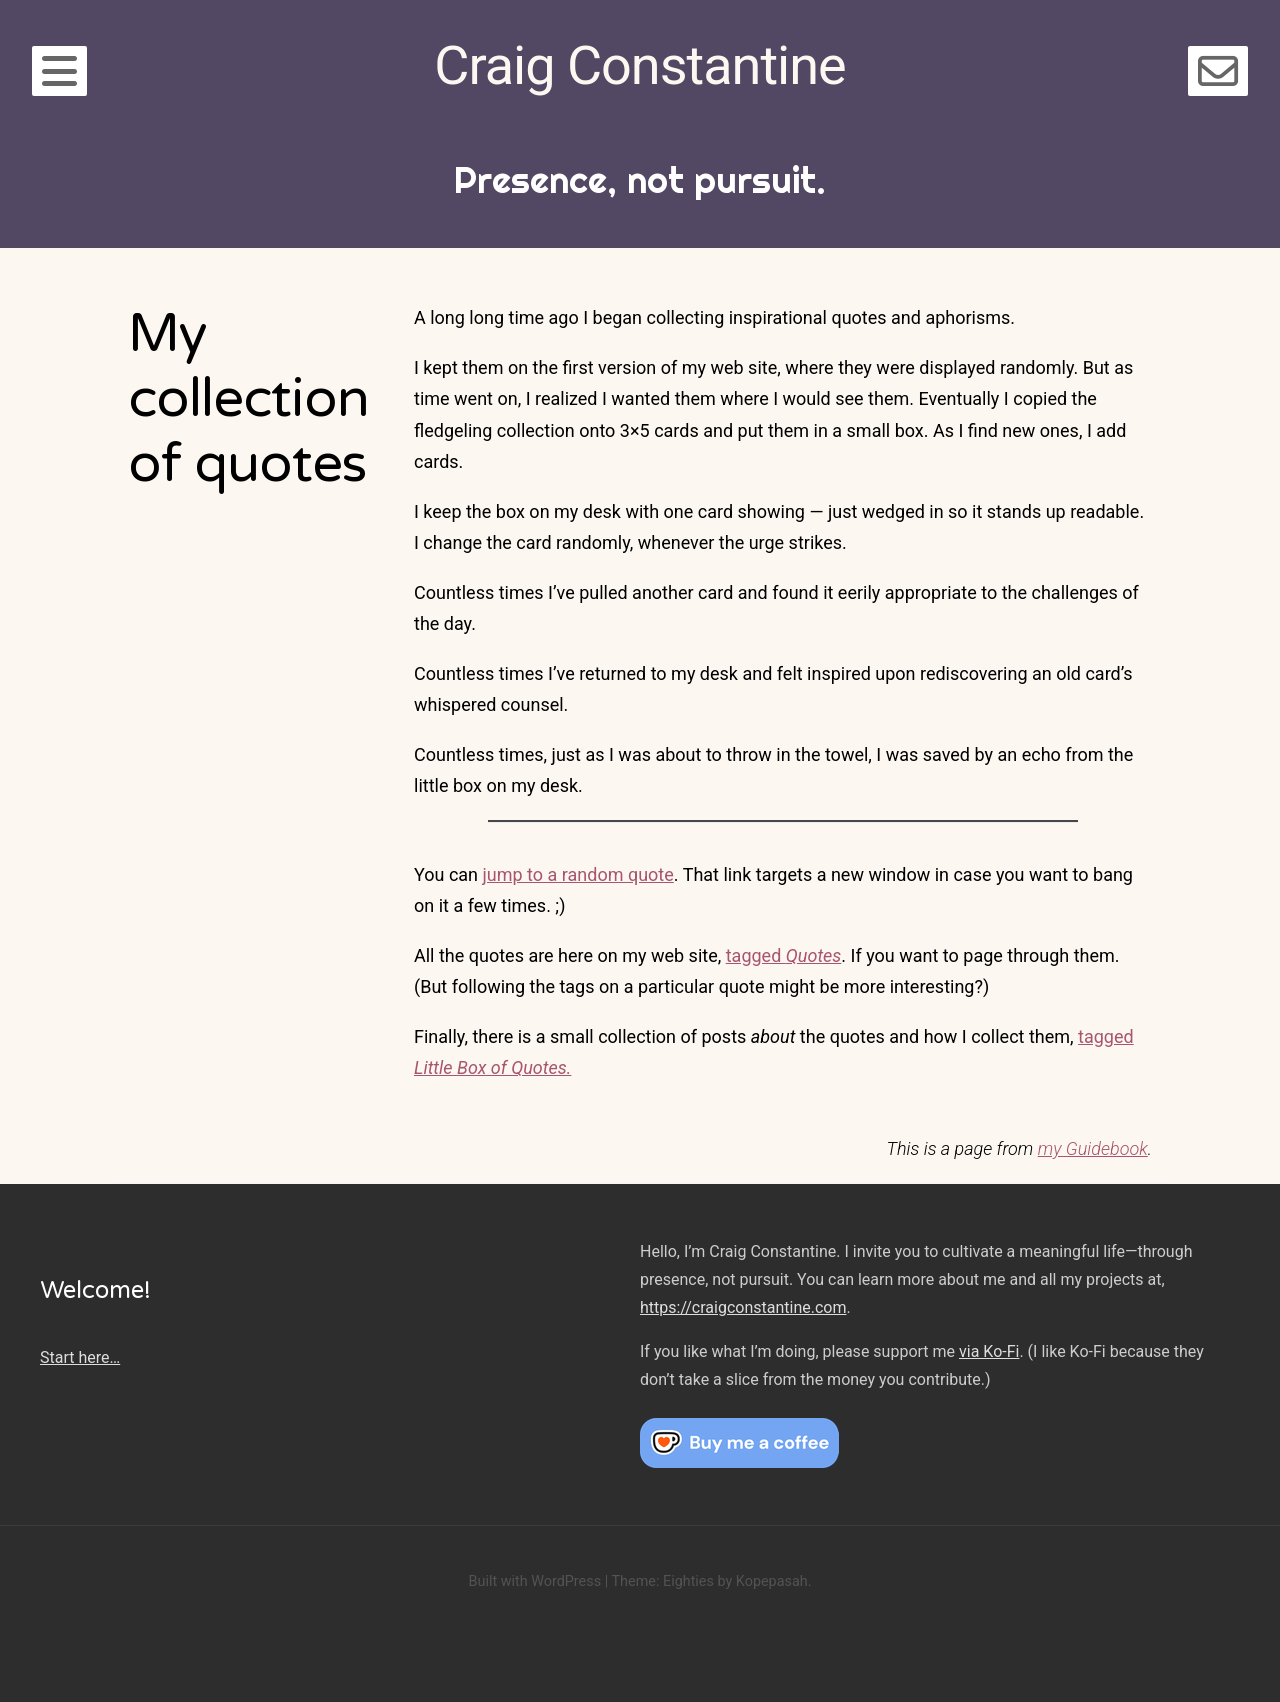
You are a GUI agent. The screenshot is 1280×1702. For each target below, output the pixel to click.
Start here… (80, 1357)
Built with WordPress (534, 1581)
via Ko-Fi (989, 1351)
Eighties (688, 1581)
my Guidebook (1093, 1148)
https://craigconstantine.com (743, 1307)
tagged (784, 955)
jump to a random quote (578, 874)
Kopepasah (772, 1581)
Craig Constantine (639, 65)
